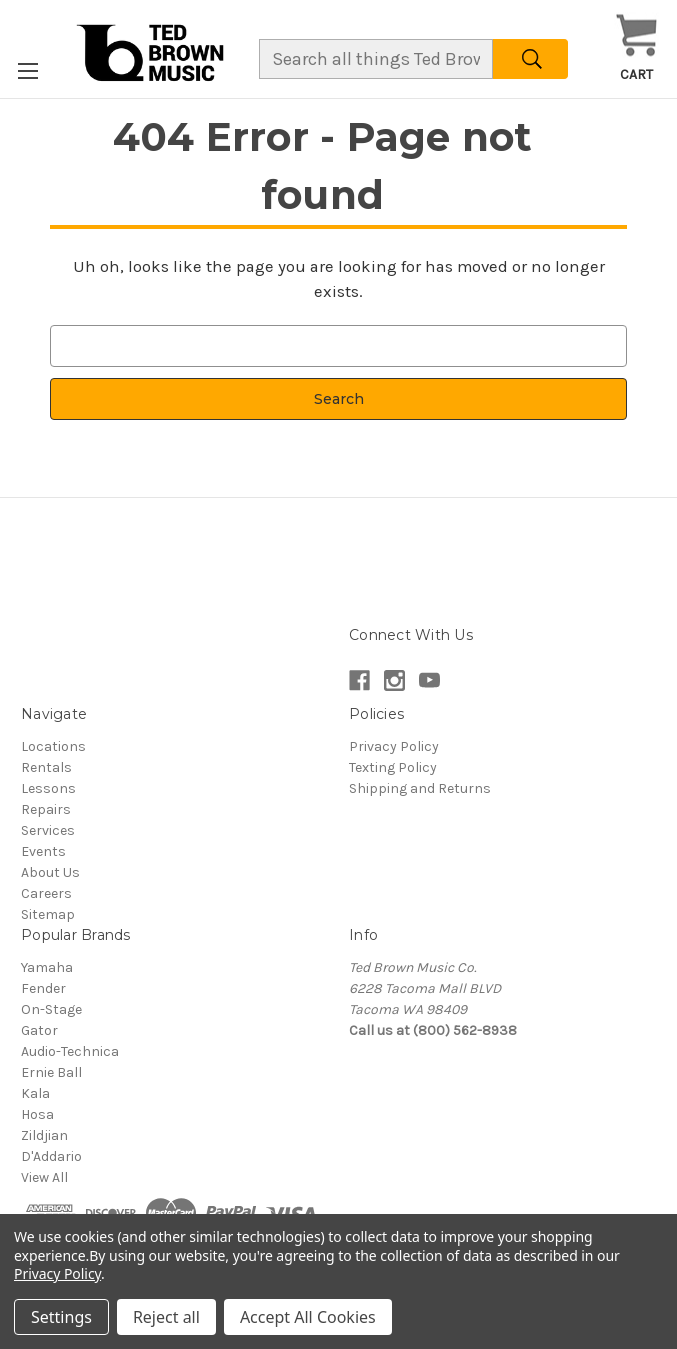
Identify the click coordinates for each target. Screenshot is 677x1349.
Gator (39, 1030)
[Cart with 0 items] (636, 49)
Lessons (48, 788)
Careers (46, 893)
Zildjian (44, 1135)
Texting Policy (393, 767)
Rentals (46, 767)
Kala (35, 1093)
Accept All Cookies (308, 1317)
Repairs (46, 809)
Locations (53, 746)
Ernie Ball (51, 1072)
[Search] (530, 59)
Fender (43, 988)
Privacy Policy (394, 746)
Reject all (166, 1317)
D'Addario (51, 1156)
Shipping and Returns (420, 788)
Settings (61, 1317)
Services (48, 830)
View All (44, 1177)
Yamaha (47, 967)
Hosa (37, 1114)
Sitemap (48, 914)
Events (43, 851)
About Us (50, 872)
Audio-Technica (70, 1051)
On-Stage (51, 1009)
